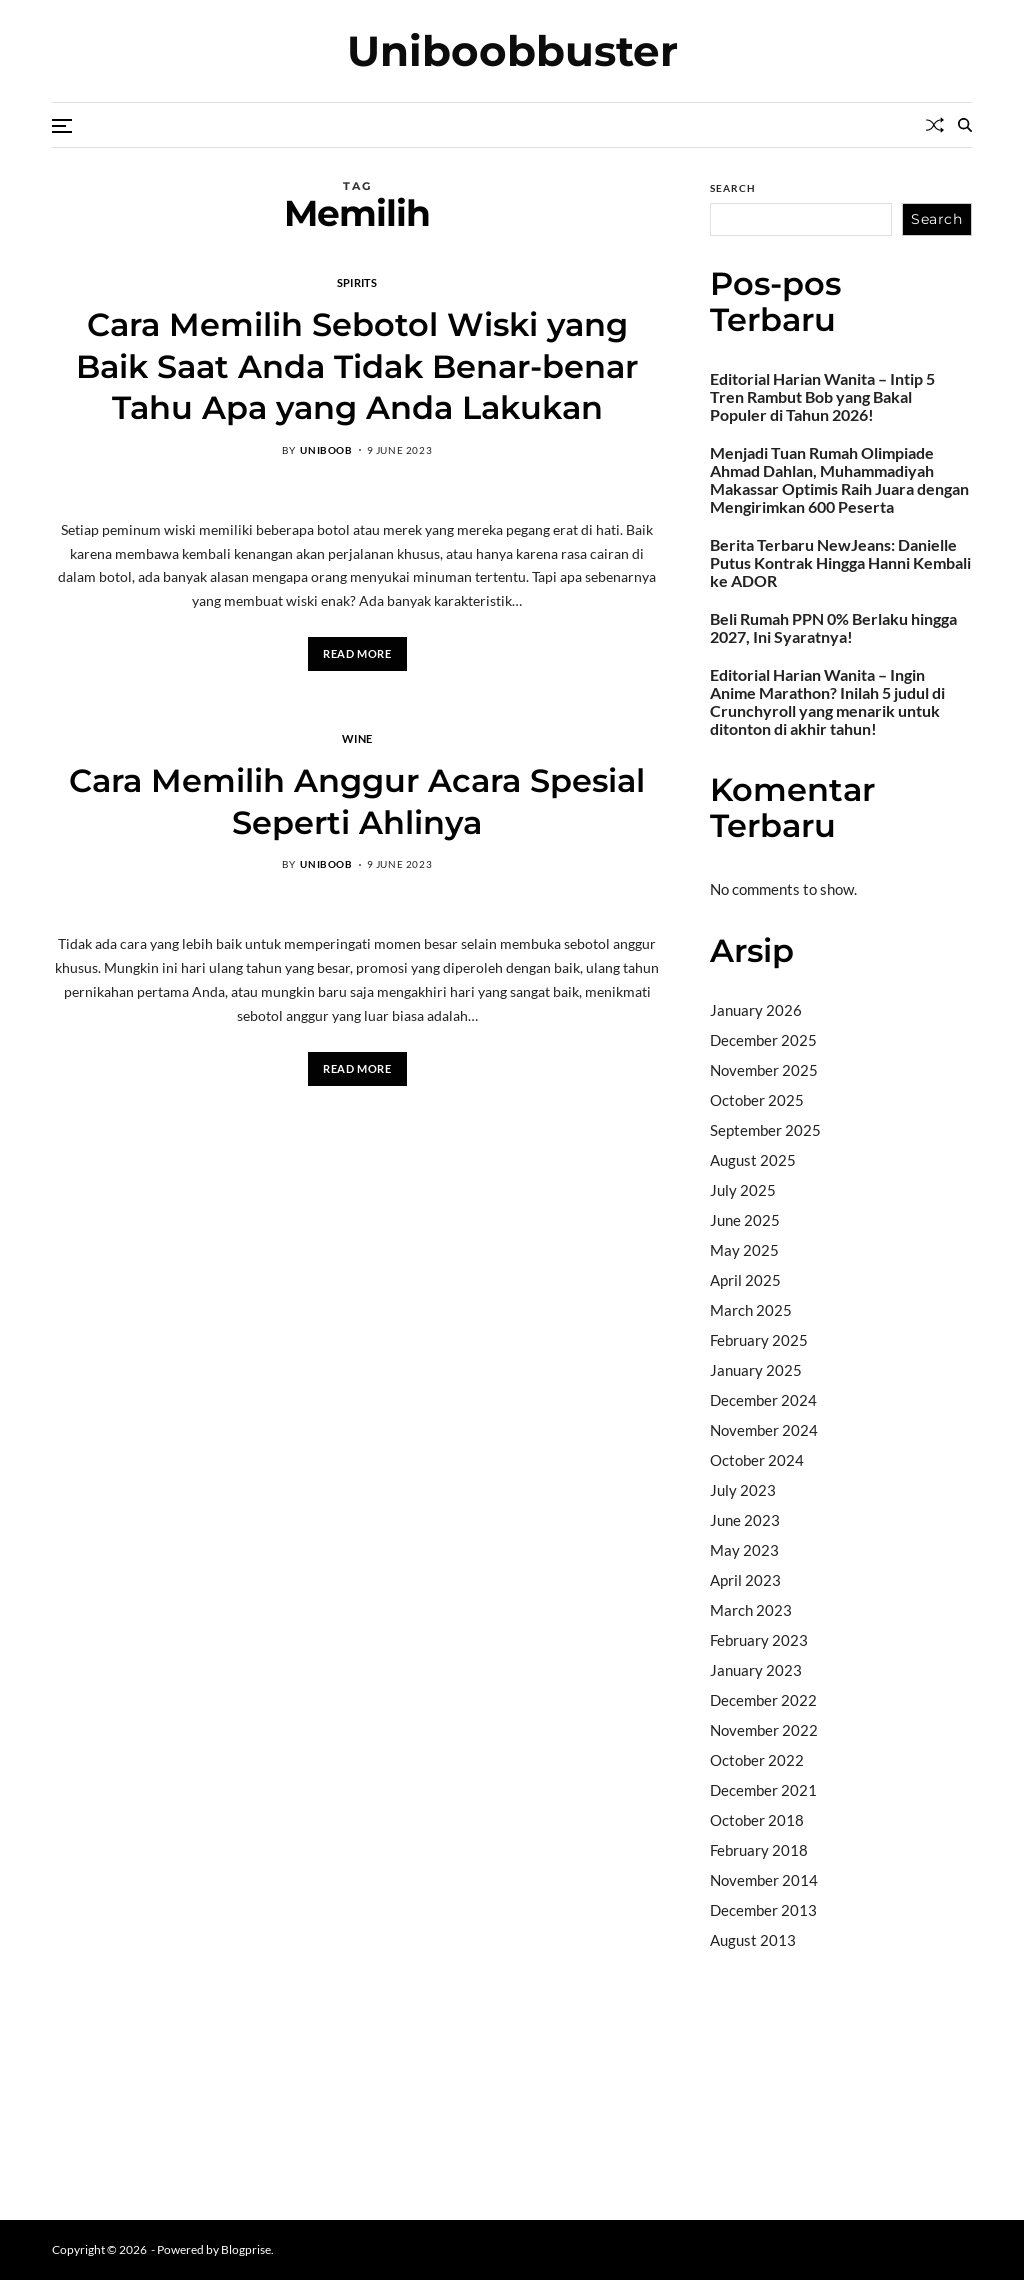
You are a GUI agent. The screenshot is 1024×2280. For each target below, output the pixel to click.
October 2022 (757, 1760)
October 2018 (757, 1820)
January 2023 (756, 1670)
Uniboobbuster (512, 51)
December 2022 (763, 1700)
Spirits (357, 282)
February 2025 (759, 1340)
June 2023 (745, 1520)
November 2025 (764, 1070)
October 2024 (757, 1460)
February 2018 (759, 1850)
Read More (357, 653)
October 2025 (757, 1100)
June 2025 (745, 1220)
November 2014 (764, 1880)
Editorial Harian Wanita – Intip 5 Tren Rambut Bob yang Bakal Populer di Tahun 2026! (822, 397)
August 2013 (753, 1940)
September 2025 (765, 1130)
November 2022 (764, 1730)
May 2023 (744, 1550)
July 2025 (743, 1190)
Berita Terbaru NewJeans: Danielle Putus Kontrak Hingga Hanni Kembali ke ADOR (840, 563)
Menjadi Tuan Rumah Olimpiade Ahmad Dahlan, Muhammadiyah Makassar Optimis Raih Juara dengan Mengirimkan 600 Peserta (839, 480)
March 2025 (751, 1310)
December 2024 (763, 1400)
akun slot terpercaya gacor (799, 2017)
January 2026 (756, 1010)
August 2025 (753, 1160)
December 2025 (763, 1040)
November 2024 (764, 1430)
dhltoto (734, 1991)
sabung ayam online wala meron (814, 2119)
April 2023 (745, 1580)
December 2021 (763, 1790)
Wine (357, 738)
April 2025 (745, 1280)
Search (733, 188)
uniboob (326, 450)
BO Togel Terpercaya (880, 1991)
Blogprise (246, 2249)
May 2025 (744, 1250)
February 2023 (759, 1640)
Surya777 (742, 2144)
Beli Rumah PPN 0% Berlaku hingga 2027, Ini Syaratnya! (833, 628)
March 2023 (751, 1610)
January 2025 (756, 1370)
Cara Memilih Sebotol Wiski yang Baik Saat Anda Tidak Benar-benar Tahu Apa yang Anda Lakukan (357, 366)
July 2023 (743, 1490)
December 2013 (763, 1910)
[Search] (965, 125)
